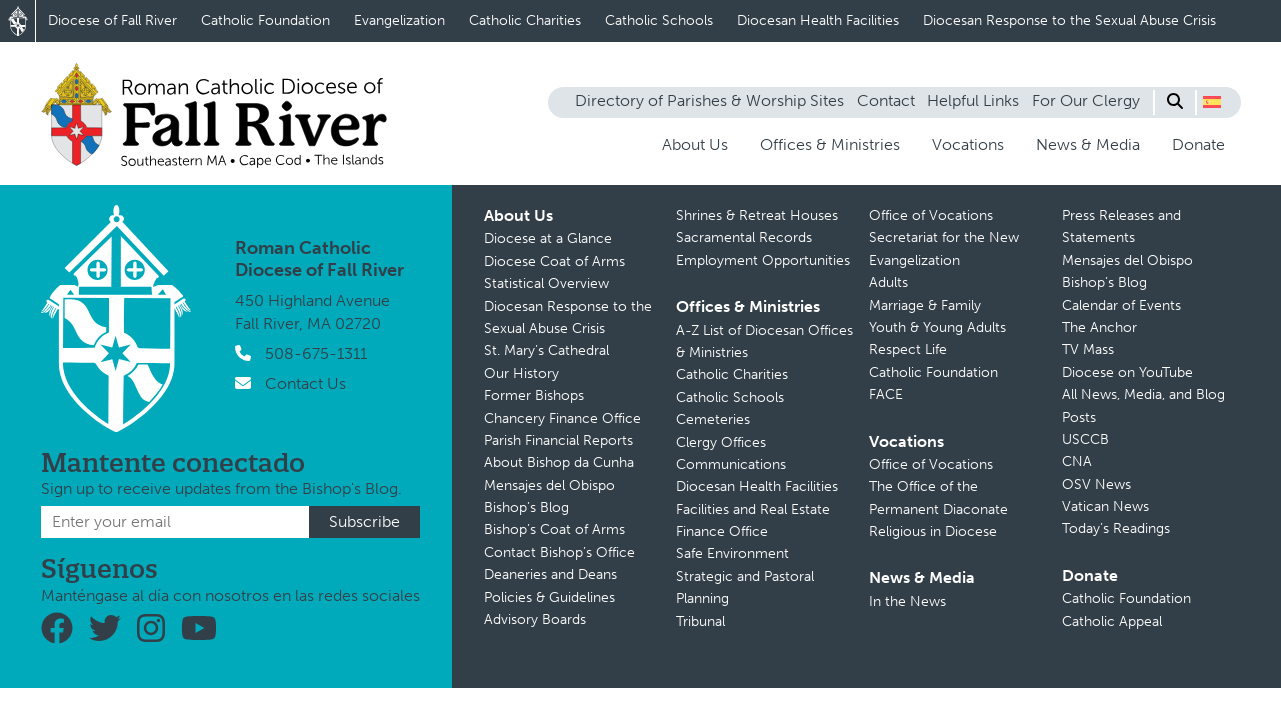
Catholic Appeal (1112, 621)
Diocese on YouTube (1127, 372)
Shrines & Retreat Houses (757, 215)
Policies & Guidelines (549, 597)
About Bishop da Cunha (559, 462)
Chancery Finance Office (562, 418)
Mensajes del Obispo (549, 485)
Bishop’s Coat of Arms (554, 529)
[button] (1212, 102)
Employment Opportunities (763, 260)
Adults (888, 282)
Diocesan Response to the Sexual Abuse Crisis (1069, 20)
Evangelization (399, 20)
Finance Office (722, 531)
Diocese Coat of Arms (554, 261)
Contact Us (305, 383)
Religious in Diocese (933, 531)
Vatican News (1105, 506)
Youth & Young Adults (937, 327)
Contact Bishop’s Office (559, 552)
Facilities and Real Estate (753, 509)
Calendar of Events (1121, 305)
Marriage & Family (925, 305)
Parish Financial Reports (558, 440)
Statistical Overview (546, 283)
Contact (886, 100)
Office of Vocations (931, 215)
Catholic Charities (525, 20)
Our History (521, 373)
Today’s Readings (1116, 528)
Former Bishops (534, 395)
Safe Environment (732, 553)
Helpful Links (973, 100)
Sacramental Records (744, 237)
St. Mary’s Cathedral (546, 350)
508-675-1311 (316, 353)
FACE (886, 394)
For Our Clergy (1086, 100)
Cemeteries (713, 419)
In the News (907, 601)
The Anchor (1099, 327)
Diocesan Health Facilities (818, 20)
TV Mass (1088, 349)
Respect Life (908, 349)
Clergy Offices (721, 442)
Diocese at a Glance (548, 238)
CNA (1077, 461)
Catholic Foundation (265, 20)
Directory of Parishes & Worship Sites (709, 100)
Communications (731, 464)
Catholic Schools (659, 20)
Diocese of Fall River (112, 20)
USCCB (1085, 439)
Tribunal (700, 621)
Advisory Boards (535, 619)
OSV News (1096, 484)
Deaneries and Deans (550, 574)
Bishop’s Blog (526, 507)
